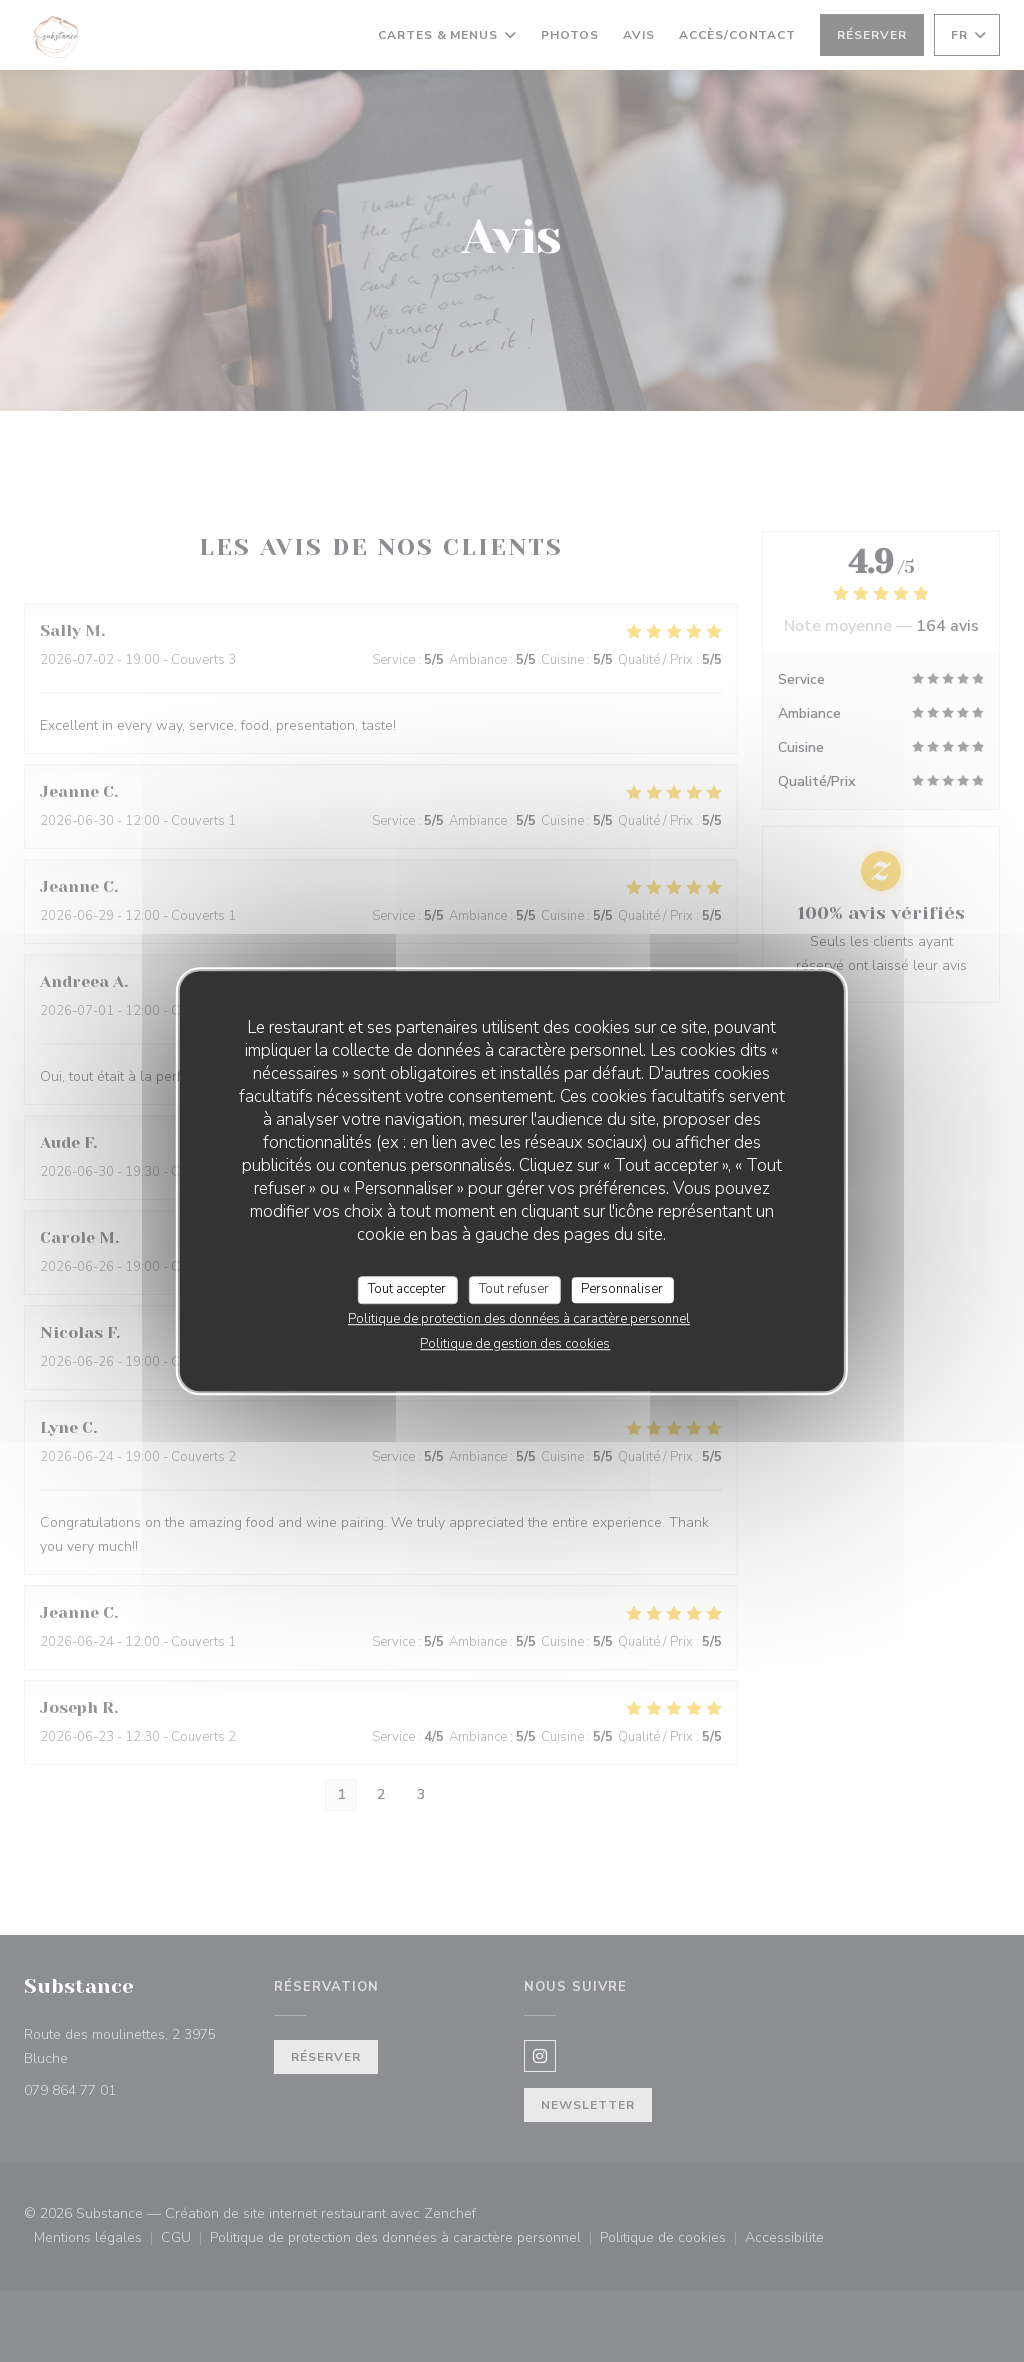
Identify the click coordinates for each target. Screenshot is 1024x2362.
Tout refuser (514, 1289)
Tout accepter (407, 1289)
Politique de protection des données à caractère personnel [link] (519, 1319)
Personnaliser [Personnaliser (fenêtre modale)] (622, 1289)
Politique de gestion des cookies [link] (515, 1344)
